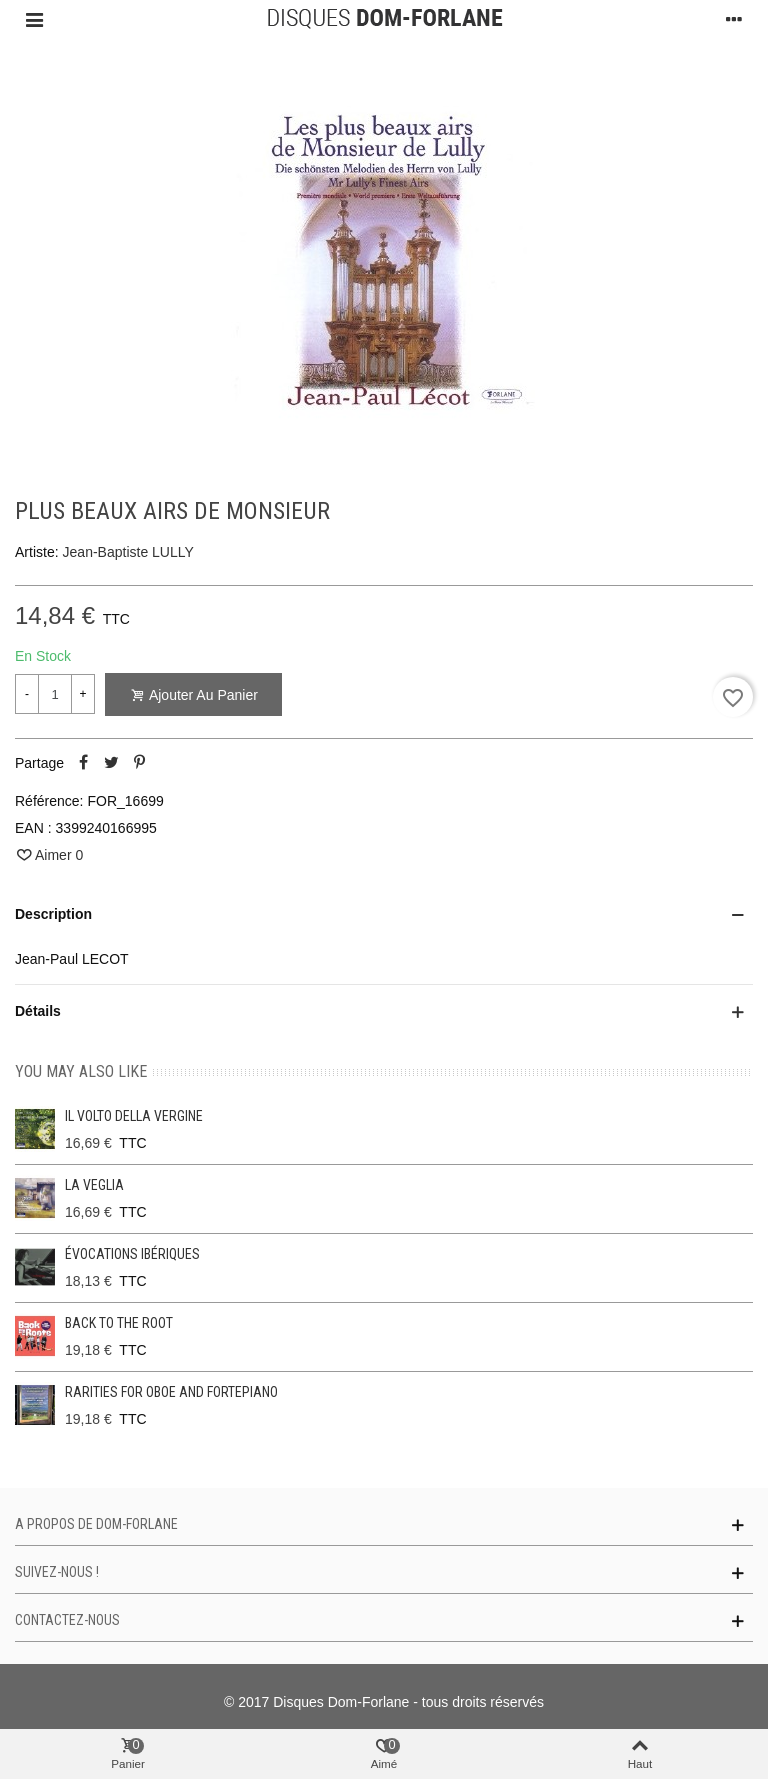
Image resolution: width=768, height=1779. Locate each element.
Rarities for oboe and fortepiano (171, 1392)
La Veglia (94, 1185)
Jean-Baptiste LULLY (128, 552)
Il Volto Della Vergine (134, 1116)
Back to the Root (119, 1323)
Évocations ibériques (132, 1254)
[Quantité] (55, 694)
